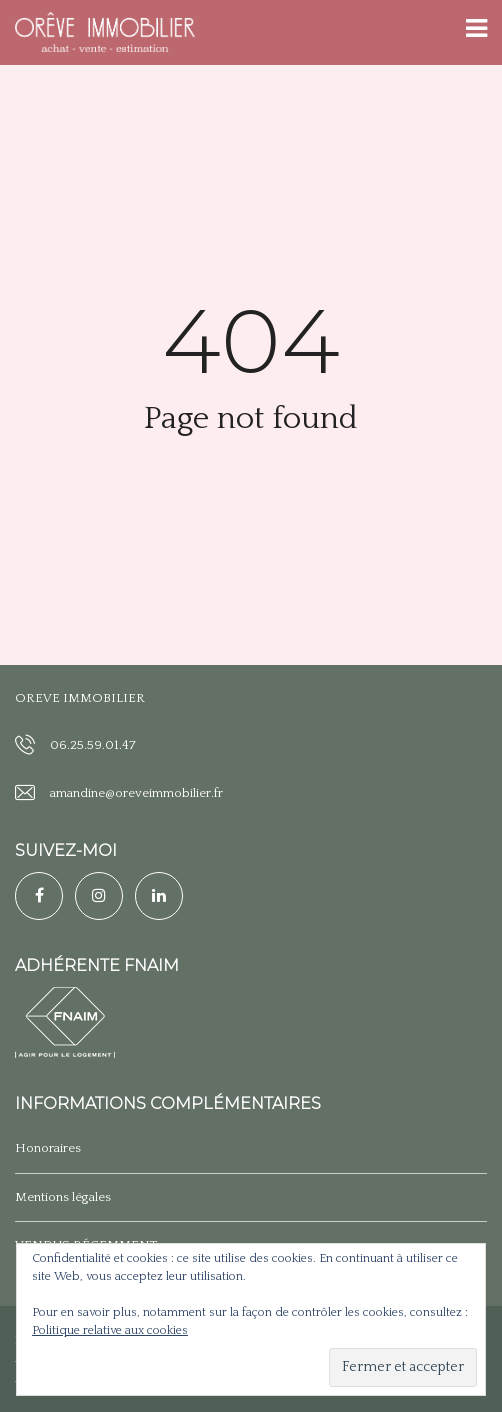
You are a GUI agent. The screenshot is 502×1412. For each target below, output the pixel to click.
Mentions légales (63, 1197)
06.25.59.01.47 (93, 745)
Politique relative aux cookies (110, 1330)
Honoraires (48, 1148)
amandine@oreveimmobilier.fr (136, 793)
